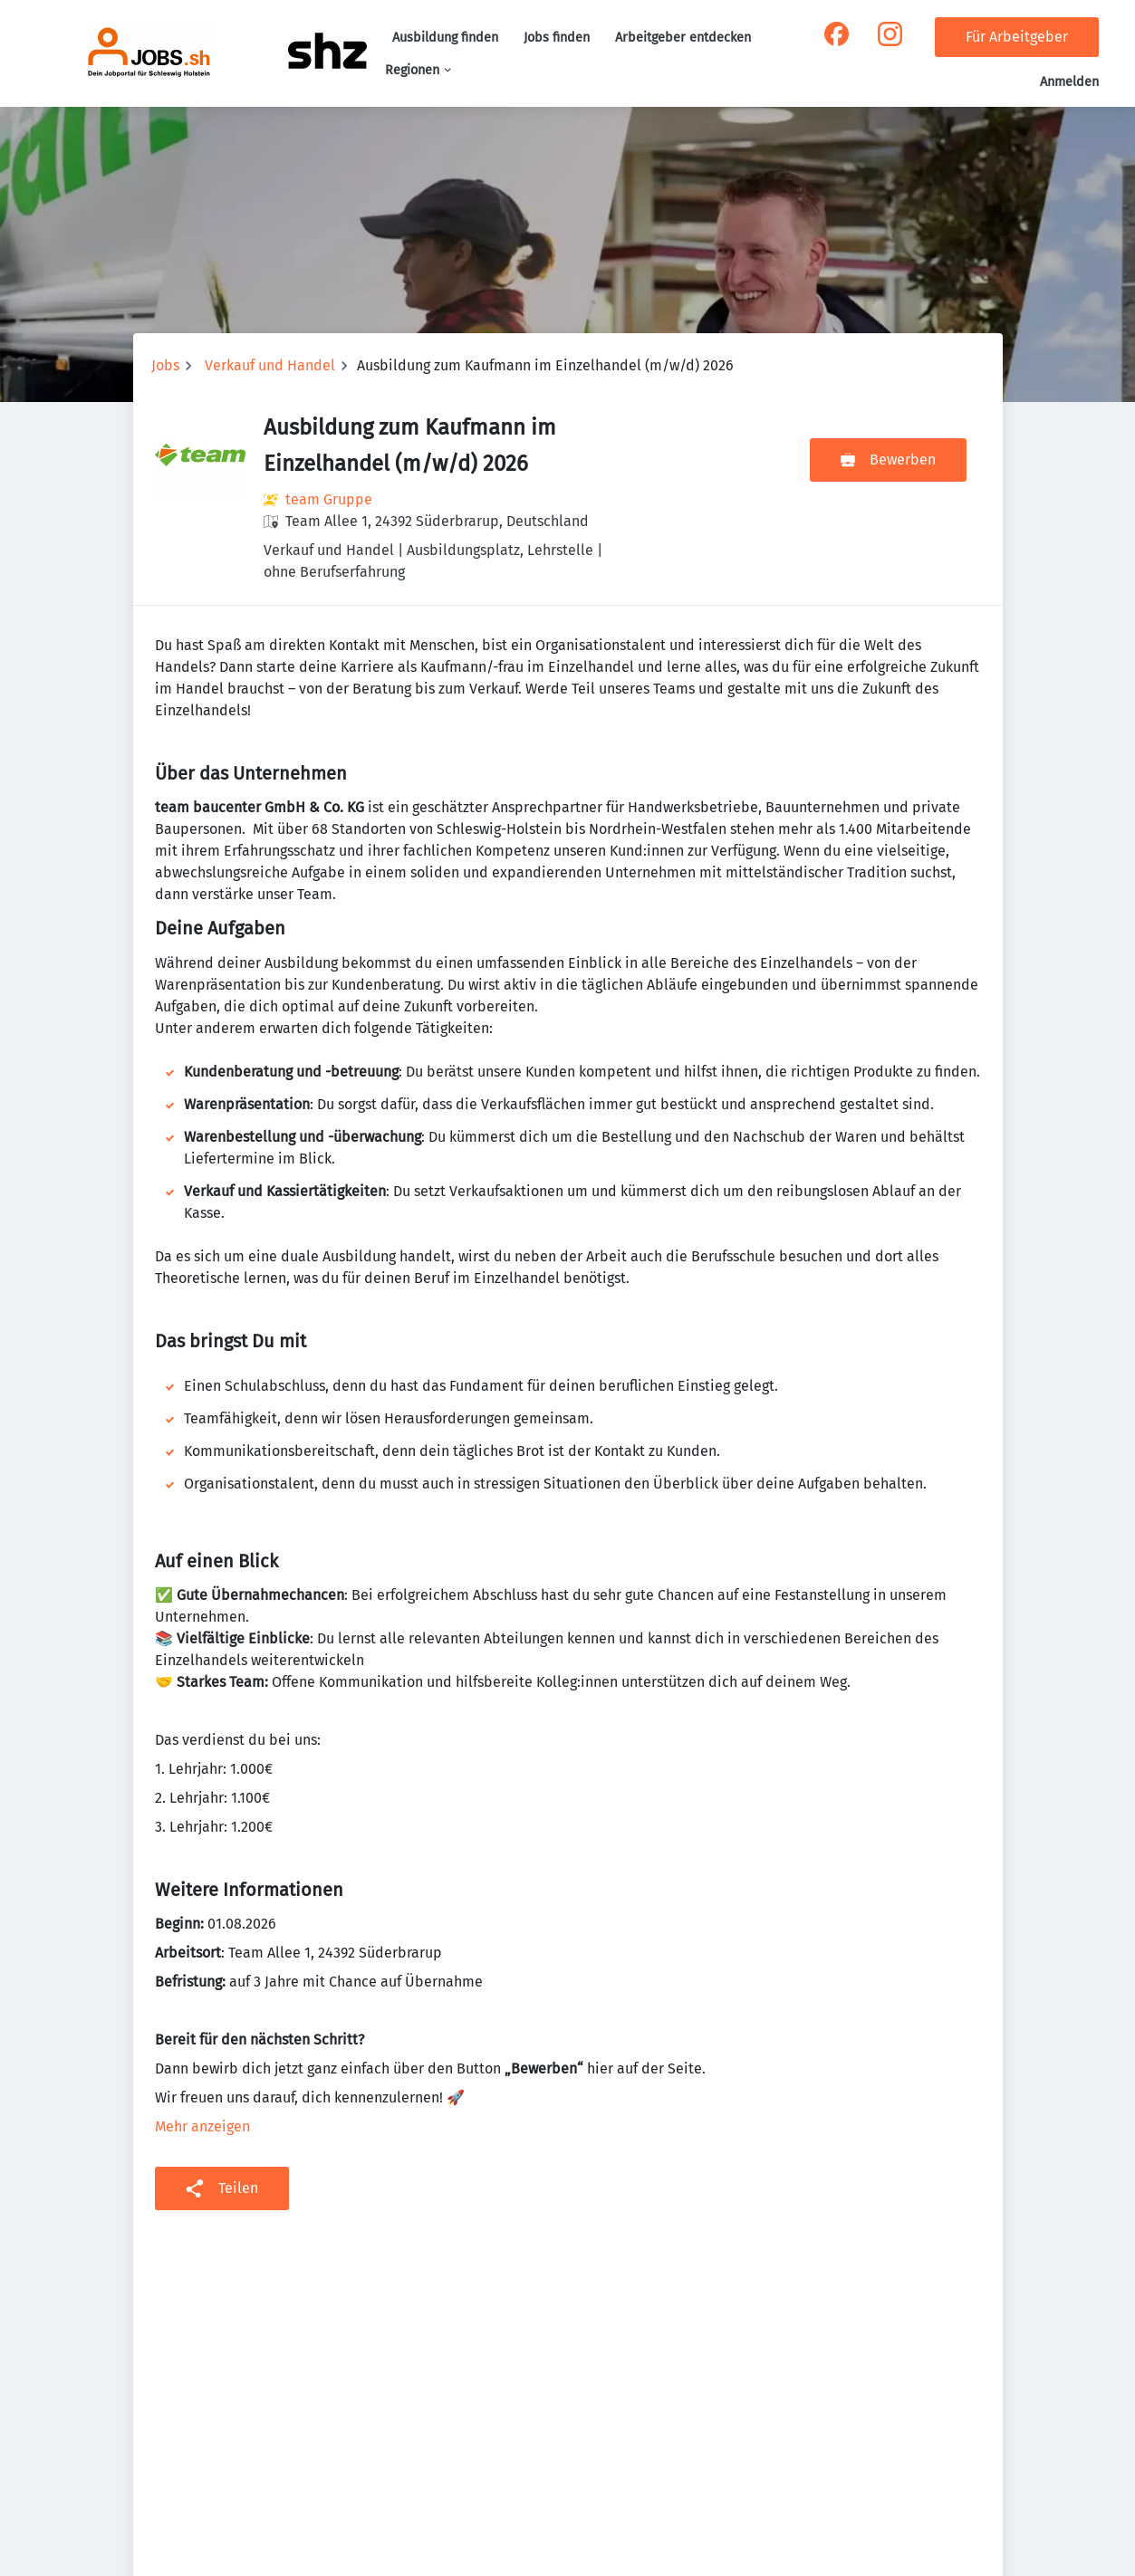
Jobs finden (557, 37)
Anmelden (1069, 82)
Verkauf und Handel (270, 365)
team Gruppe (328, 499)
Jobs (165, 365)
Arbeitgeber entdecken (683, 37)
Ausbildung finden (445, 37)
